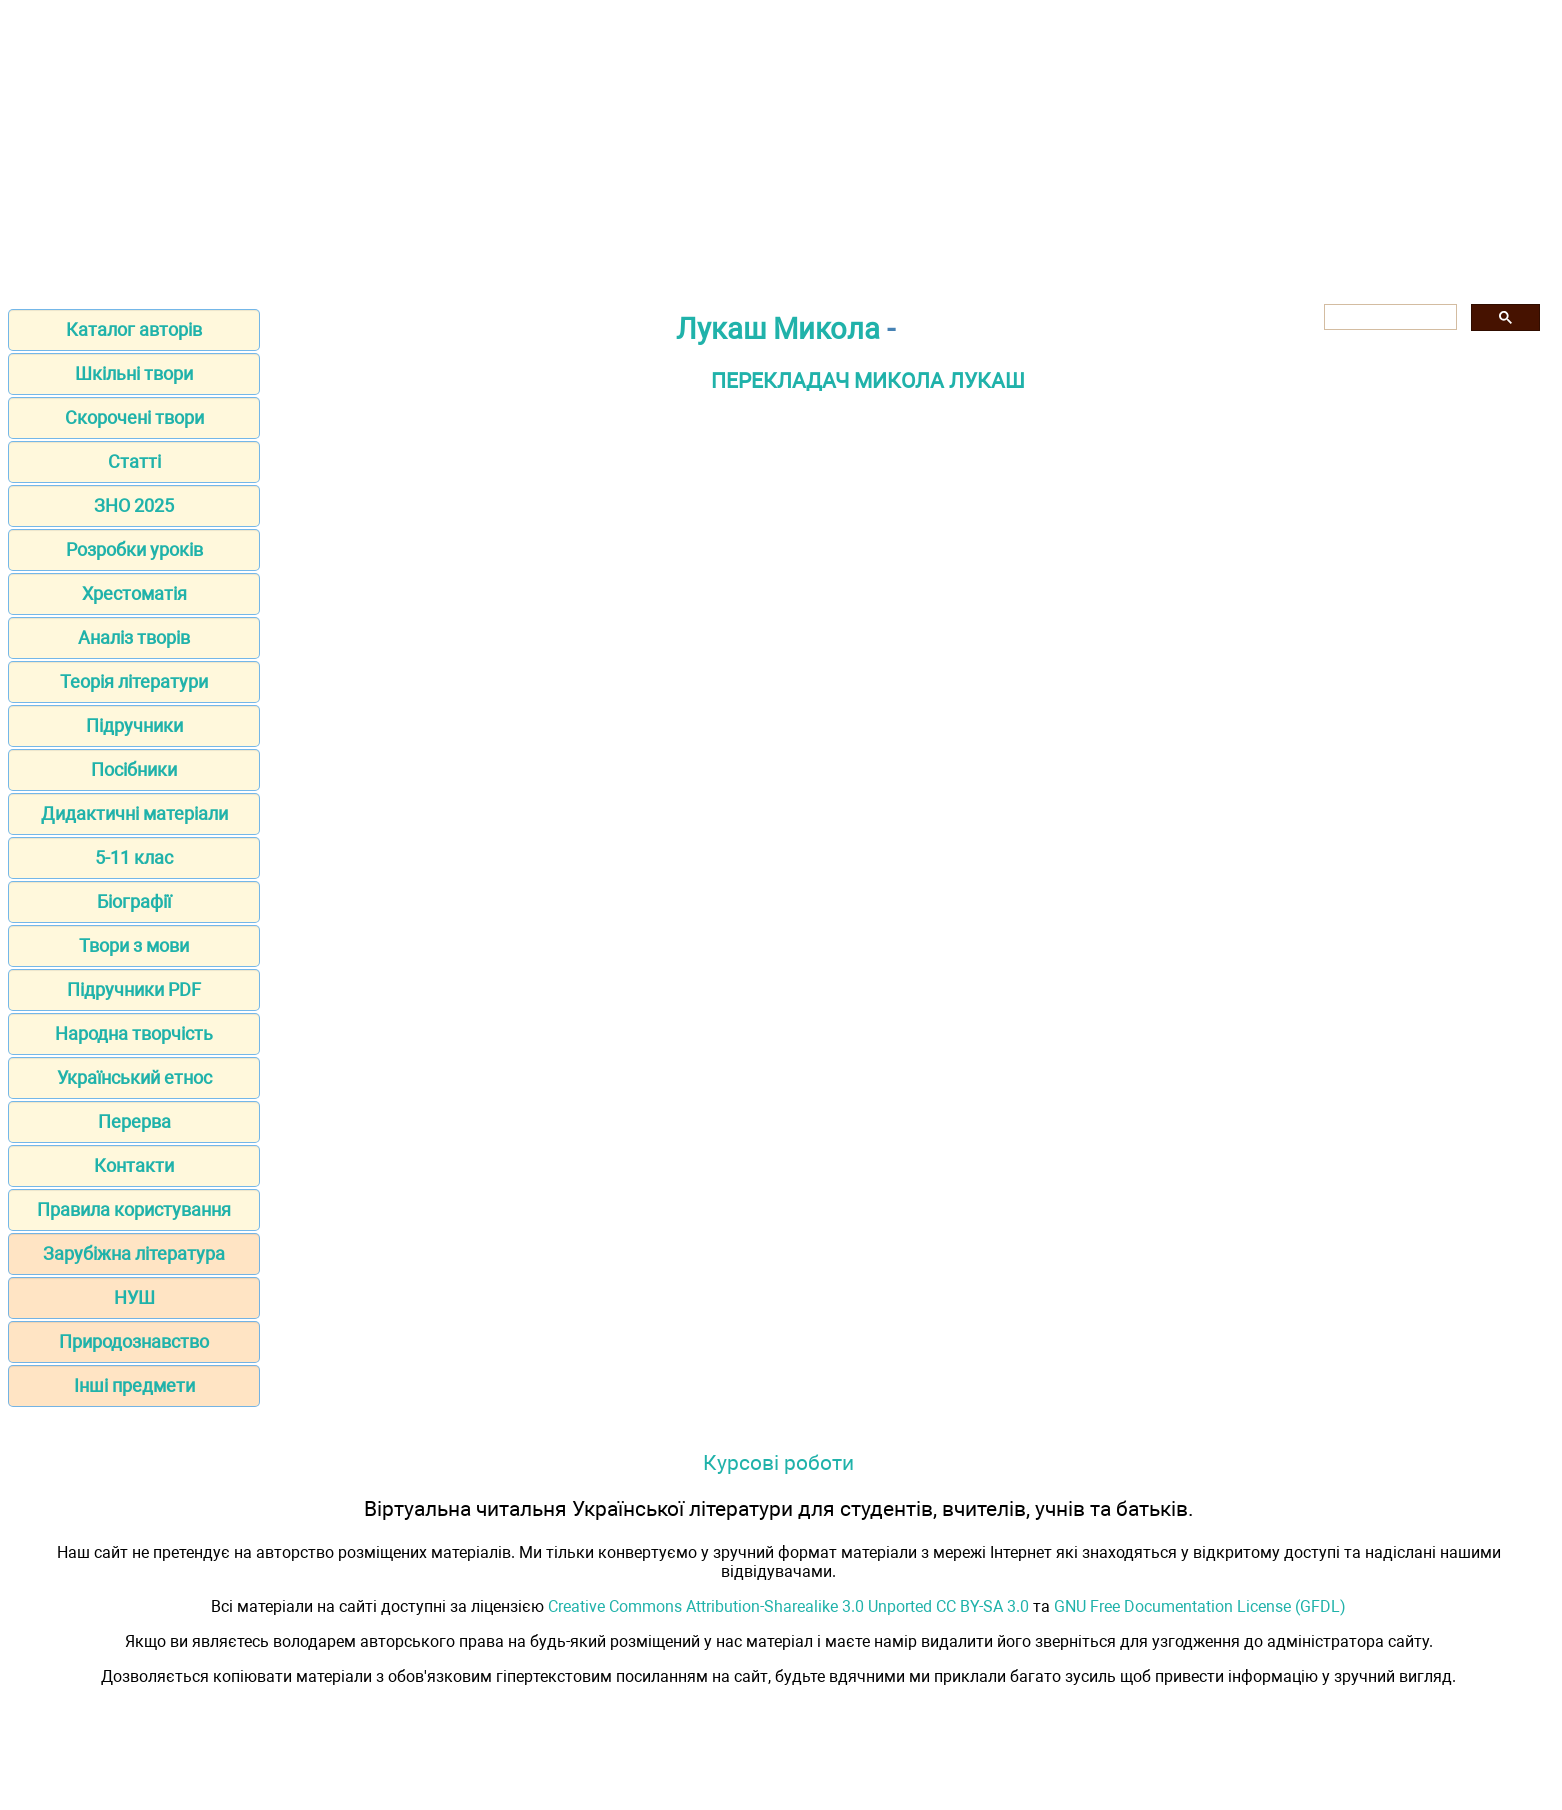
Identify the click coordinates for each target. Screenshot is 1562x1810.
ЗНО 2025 (134, 505)
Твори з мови (134, 945)
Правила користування (134, 1209)
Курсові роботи (778, 1462)
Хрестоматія (134, 593)
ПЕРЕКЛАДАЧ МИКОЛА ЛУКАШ (868, 380)
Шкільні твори (134, 373)
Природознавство (134, 1341)
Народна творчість (134, 1033)
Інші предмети (134, 1385)
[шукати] (1388, 317)
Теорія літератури (134, 681)
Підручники (134, 725)
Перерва (134, 1121)
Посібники (134, 769)
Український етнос (134, 1077)
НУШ (134, 1297)
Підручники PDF (134, 989)
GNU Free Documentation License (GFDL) (1200, 1606)
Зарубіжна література (134, 1253)
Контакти (134, 1165)
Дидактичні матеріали (134, 813)
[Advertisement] (781, 148)
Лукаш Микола (778, 329)
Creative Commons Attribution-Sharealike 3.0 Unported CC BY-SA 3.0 (788, 1606)
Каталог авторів (134, 329)
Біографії (134, 901)
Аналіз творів (134, 637)
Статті (134, 461)
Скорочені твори (134, 417)
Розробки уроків (134, 549)
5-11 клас (134, 857)
